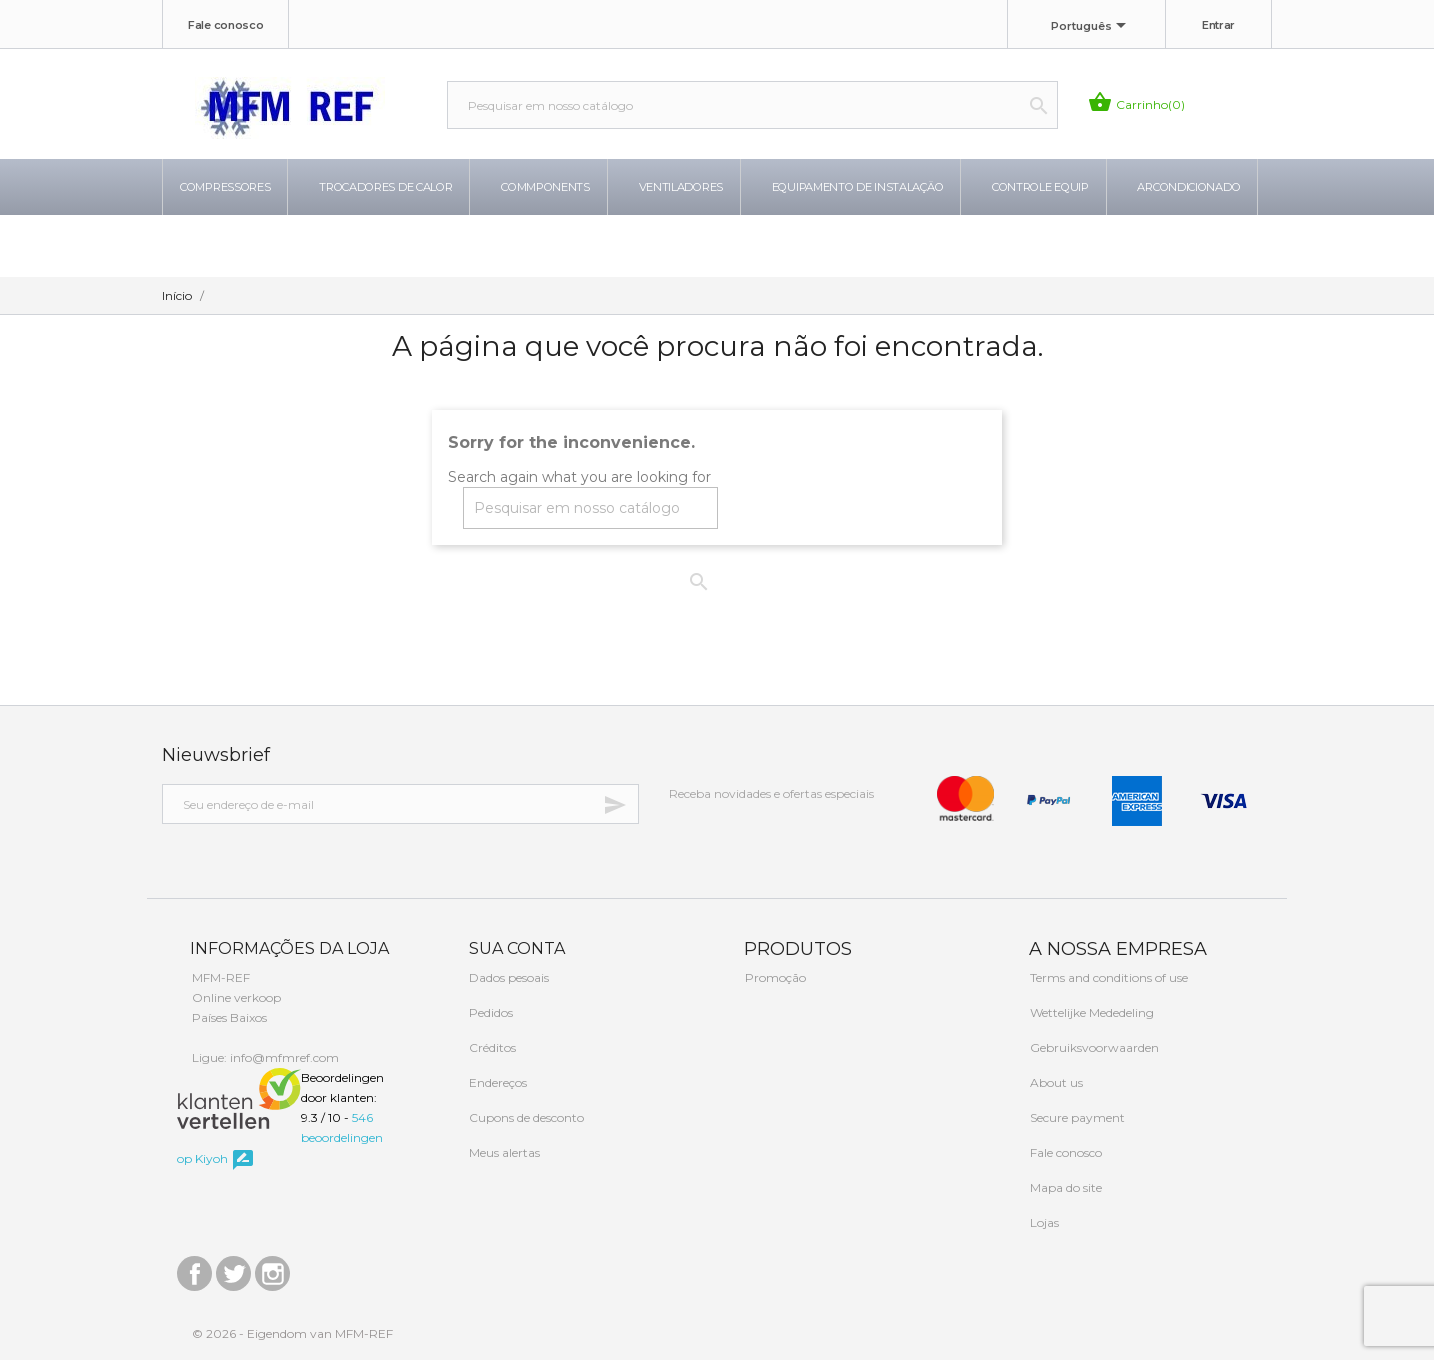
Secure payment (1076, 1117)
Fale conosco (225, 25)
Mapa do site (1064, 1187)
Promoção (774, 977)
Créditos (491, 1047)
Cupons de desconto (525, 1117)
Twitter (233, 1268)
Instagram (272, 1268)
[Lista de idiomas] (1092, 27)
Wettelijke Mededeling (1090, 1012)
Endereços (496, 1082)
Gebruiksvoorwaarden (1093, 1047)
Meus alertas (503, 1152)
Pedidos (489, 1012)
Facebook (194, 1268)
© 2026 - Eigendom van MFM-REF (292, 1333)
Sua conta (515, 948)
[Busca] (752, 105)
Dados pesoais (507, 977)
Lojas (1043, 1222)
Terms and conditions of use (1107, 977)
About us (1055, 1082)
